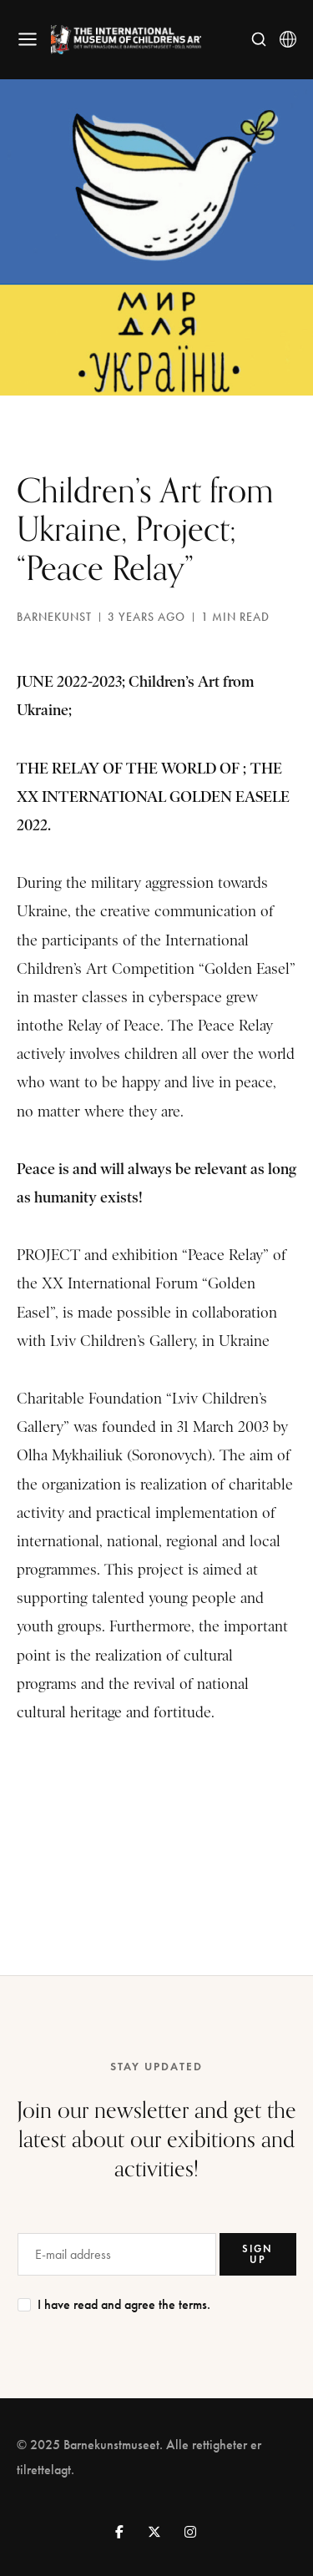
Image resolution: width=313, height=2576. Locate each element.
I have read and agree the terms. (124, 2304)
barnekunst (54, 617)
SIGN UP (257, 2253)
